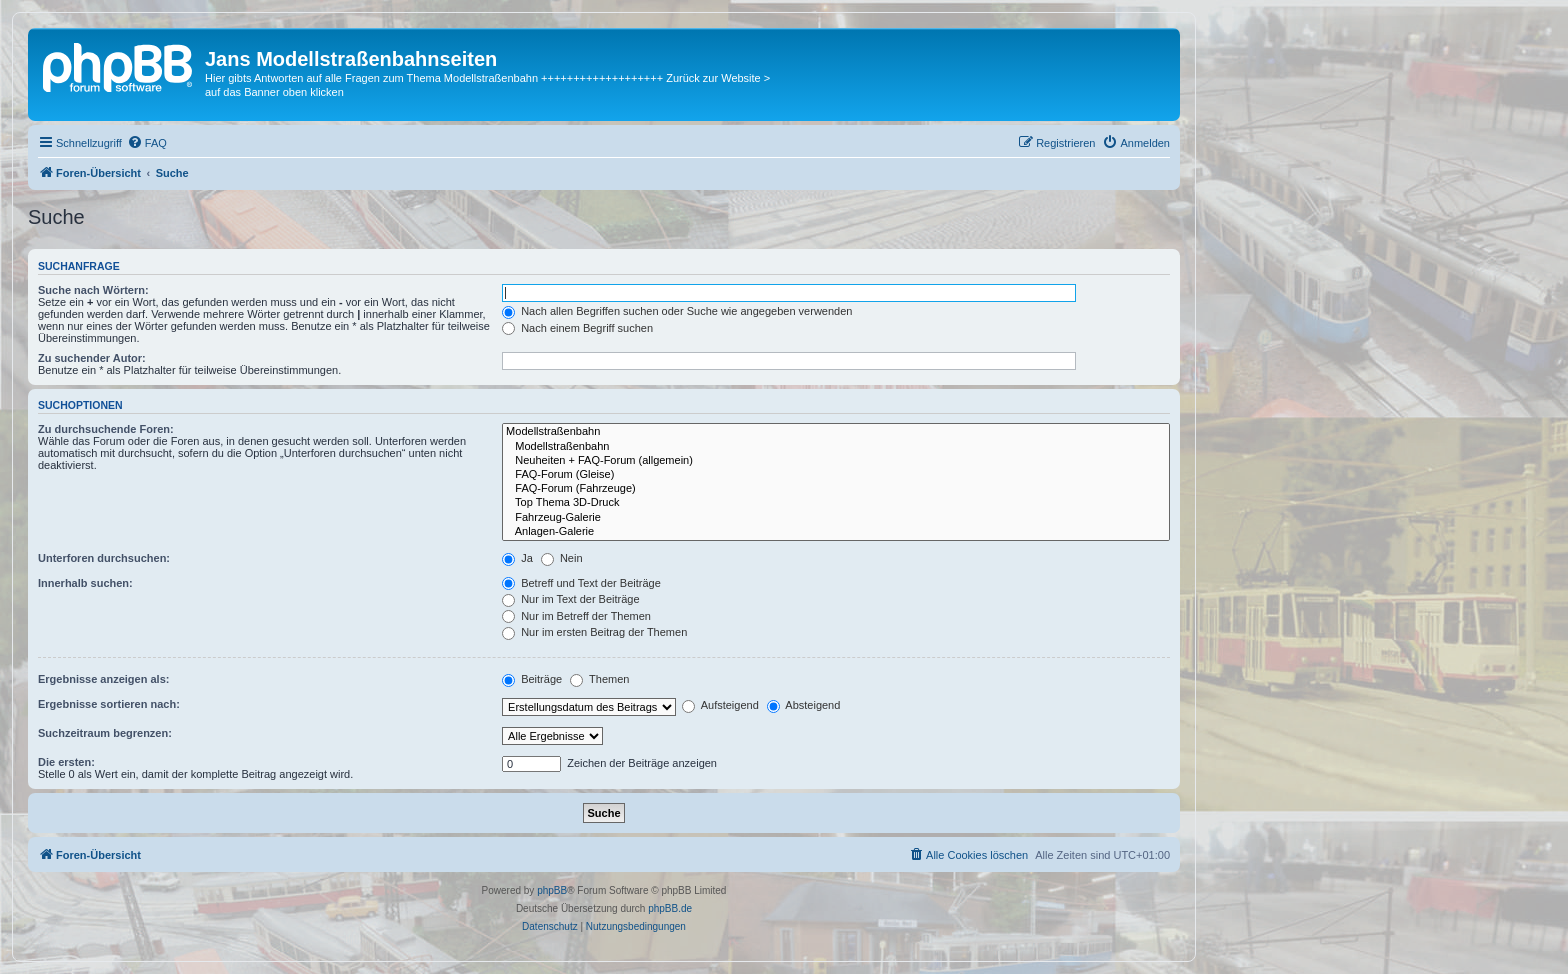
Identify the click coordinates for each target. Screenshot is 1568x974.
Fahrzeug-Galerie (836, 518)
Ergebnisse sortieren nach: (109, 704)
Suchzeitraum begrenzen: (105, 733)
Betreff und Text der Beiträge (581, 583)
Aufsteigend (720, 705)
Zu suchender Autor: (92, 358)
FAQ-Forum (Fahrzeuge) (836, 489)
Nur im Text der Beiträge (570, 599)
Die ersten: (66, 762)
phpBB (552, 890)
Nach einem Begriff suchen (577, 328)
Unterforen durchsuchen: (104, 558)
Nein (562, 558)
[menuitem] (147, 143)
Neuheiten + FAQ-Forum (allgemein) (836, 461)
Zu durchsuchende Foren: (106, 429)
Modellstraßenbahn (836, 432)
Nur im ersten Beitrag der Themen (594, 632)
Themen (599, 679)
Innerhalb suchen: (85, 583)
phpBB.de (670, 908)
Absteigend (804, 705)
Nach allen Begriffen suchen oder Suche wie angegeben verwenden (677, 311)
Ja (517, 558)
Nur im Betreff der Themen (576, 616)
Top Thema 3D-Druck (836, 503)
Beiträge (532, 679)
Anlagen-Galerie (836, 532)
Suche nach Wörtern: (93, 290)
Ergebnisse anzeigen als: (103, 679)
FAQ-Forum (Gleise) (836, 475)
